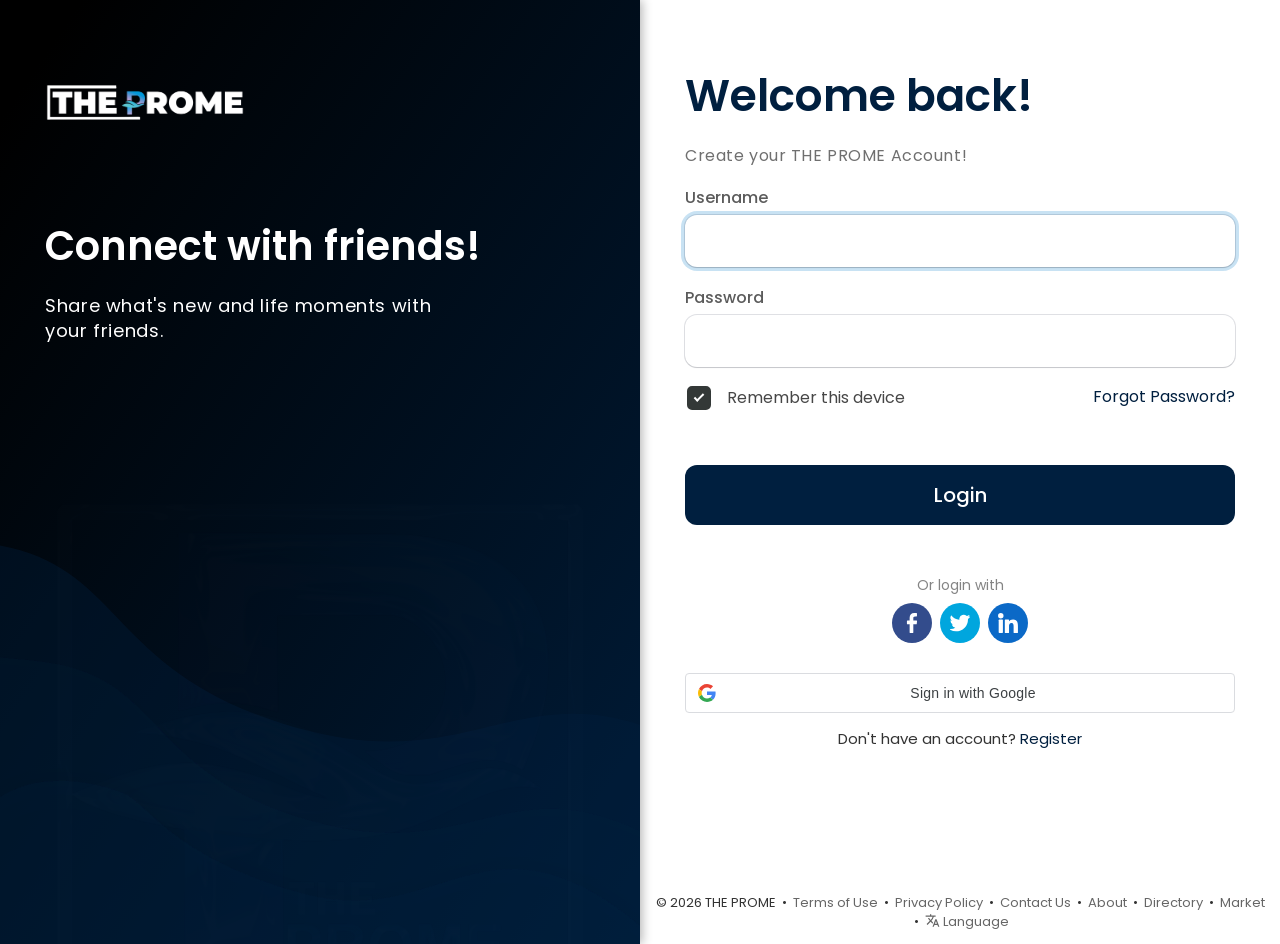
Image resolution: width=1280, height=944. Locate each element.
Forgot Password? (1164, 397)
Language (967, 921)
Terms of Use (835, 902)
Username (726, 198)
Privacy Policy (939, 902)
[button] (960, 693)
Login (960, 495)
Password (724, 298)
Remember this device (816, 398)
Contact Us (1035, 902)
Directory (1173, 902)
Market (1242, 902)
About (1107, 902)
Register (1051, 738)
